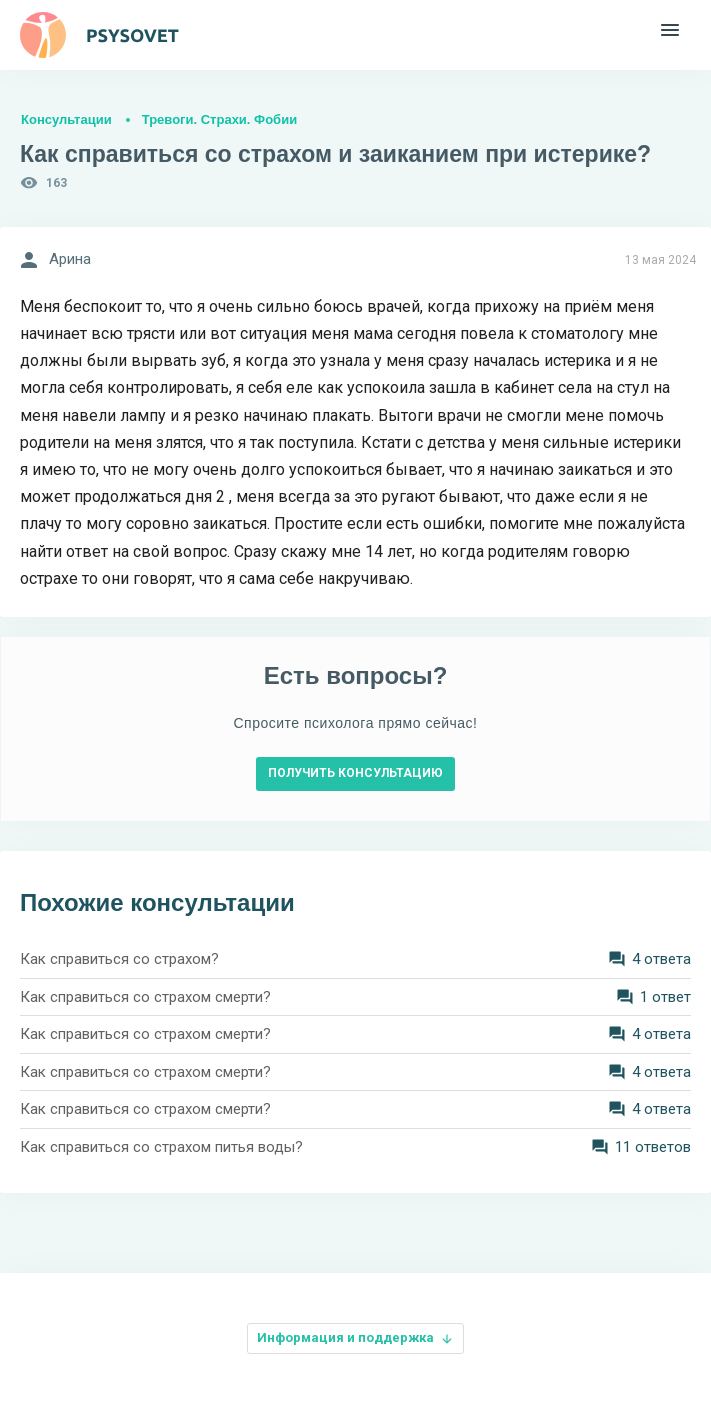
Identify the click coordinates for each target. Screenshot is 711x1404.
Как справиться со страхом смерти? (145, 997)
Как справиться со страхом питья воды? (161, 1147)
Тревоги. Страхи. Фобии (219, 119)
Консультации (66, 119)
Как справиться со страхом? (119, 959)
